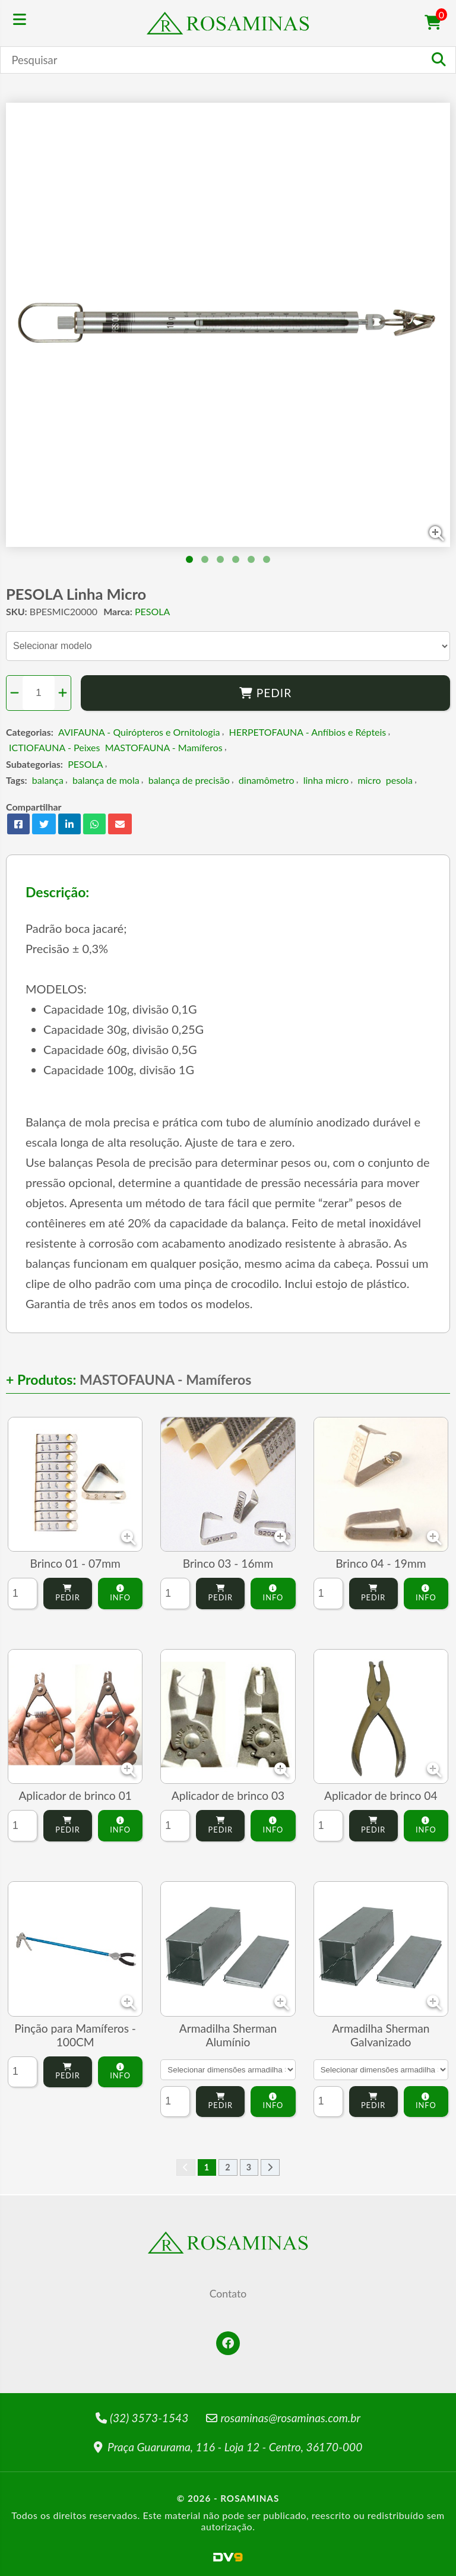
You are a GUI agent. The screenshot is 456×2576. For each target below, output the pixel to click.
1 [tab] (189, 559)
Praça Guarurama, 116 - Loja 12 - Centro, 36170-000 (228, 2447)
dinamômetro (266, 780)
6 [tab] (266, 559)
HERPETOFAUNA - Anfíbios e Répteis (308, 732)
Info (120, 1593)
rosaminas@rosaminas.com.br (283, 2418)
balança (48, 780)
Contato (228, 2293)
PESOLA (152, 611)
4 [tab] (235, 559)
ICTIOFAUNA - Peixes (54, 747)
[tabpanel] (228, 325)
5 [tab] (251, 559)
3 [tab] (220, 559)
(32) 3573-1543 (142, 2418)
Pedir (265, 693)
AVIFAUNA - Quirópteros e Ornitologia (139, 732)
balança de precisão (189, 780)
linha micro (326, 780)
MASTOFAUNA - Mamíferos (164, 747)
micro (369, 780)
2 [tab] (204, 559)
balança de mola (106, 780)
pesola (399, 780)
